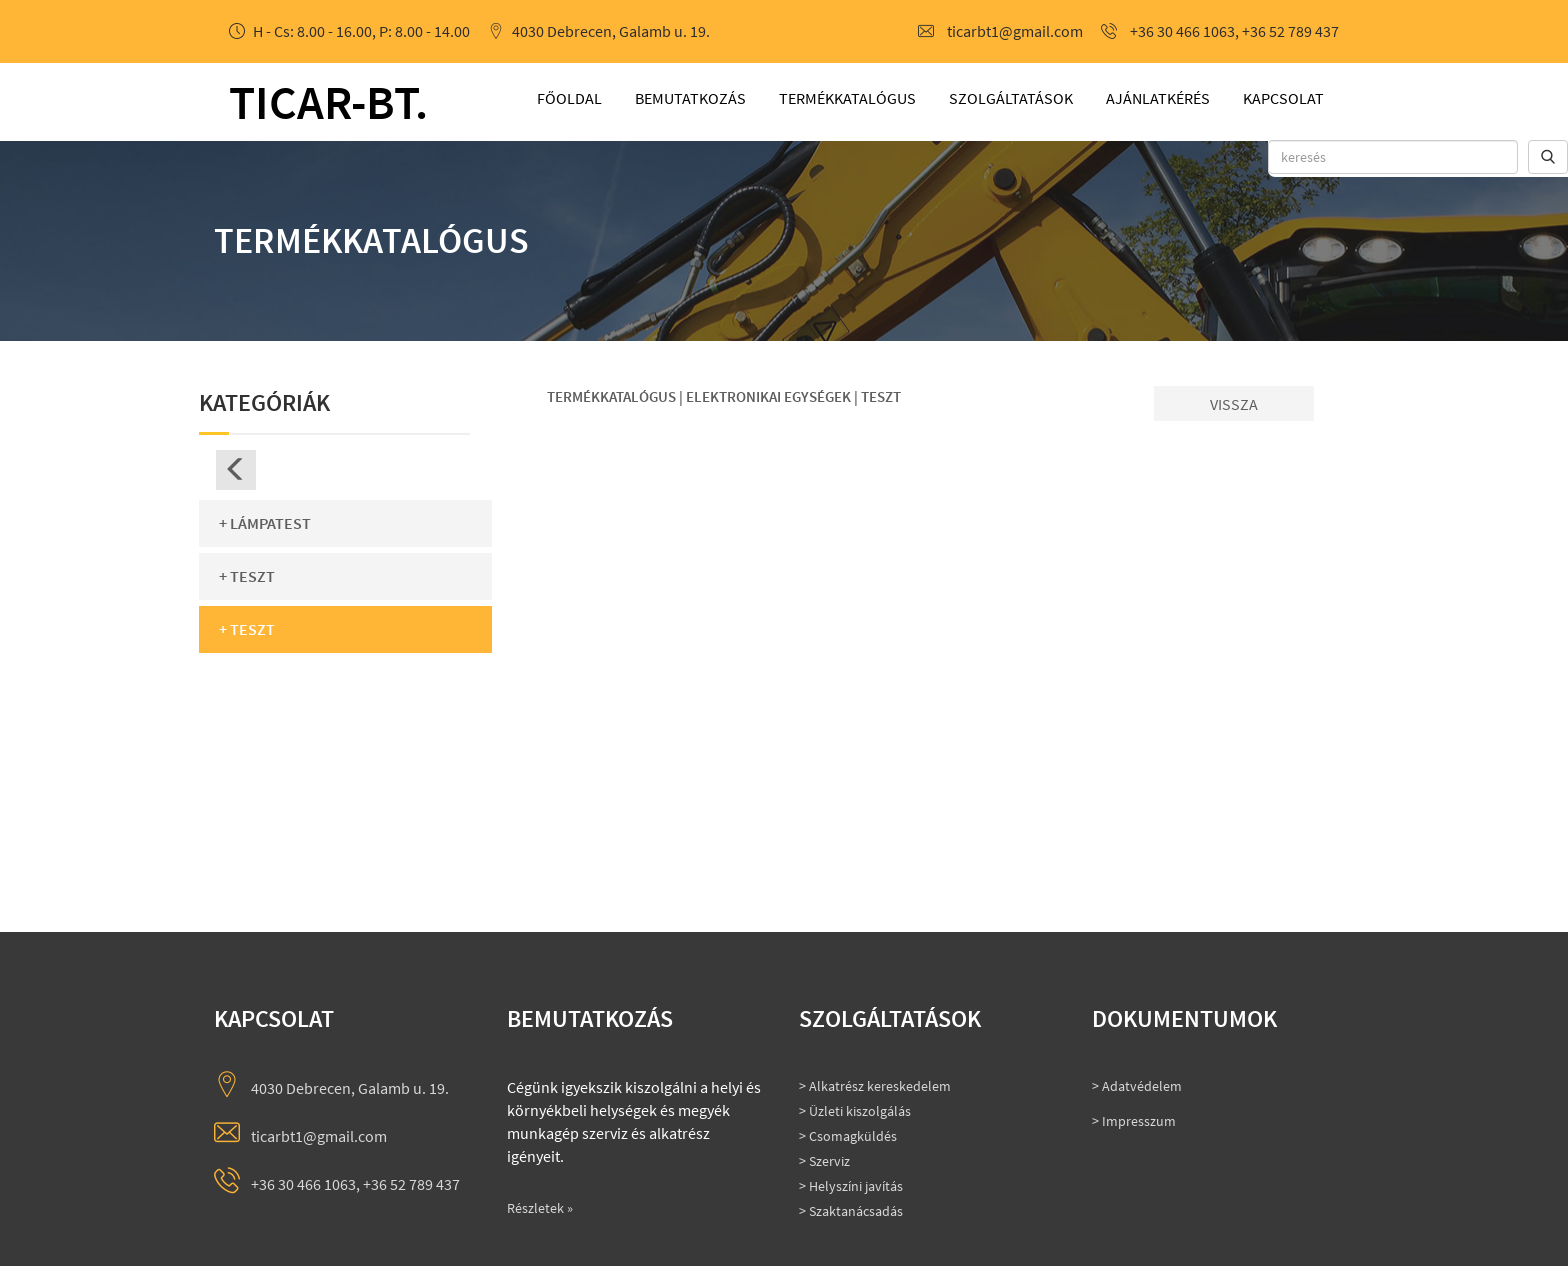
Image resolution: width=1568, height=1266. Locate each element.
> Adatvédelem (1137, 1086)
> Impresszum (1134, 1121)
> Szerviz (824, 1161)
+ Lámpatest (265, 523)
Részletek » (540, 1208)
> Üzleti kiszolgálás (855, 1111)
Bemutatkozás (690, 98)
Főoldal (569, 98)
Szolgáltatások (1011, 98)
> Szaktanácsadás (851, 1211)
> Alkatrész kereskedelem (875, 1086)
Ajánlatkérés (1158, 98)
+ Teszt (247, 576)
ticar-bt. (328, 102)
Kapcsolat (1283, 98)
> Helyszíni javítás (851, 1186)
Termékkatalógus (847, 98)
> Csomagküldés (848, 1136)
